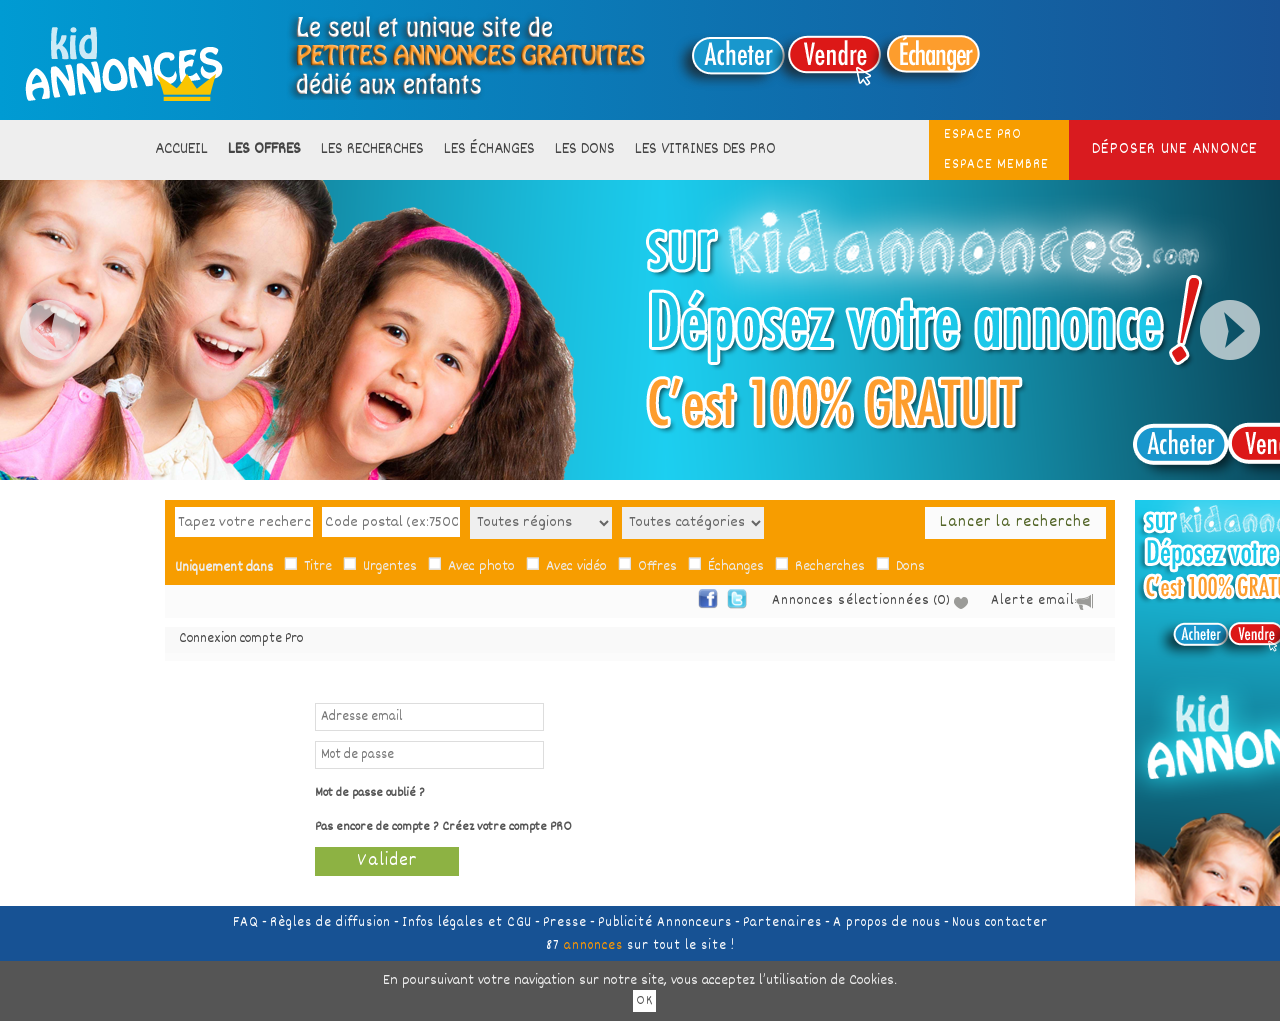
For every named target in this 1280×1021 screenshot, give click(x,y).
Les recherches (372, 149)
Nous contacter (1000, 923)
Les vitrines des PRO (705, 149)
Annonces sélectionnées (851, 601)
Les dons (585, 149)
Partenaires (782, 923)
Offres (657, 567)
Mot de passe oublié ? (370, 793)
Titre (318, 567)
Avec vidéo (576, 567)
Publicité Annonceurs (665, 923)
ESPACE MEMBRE (996, 165)
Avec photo (481, 567)
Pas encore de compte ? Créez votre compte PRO (443, 827)
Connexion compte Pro (241, 639)
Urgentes (390, 567)
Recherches (830, 567)
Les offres (264, 149)
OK (644, 1001)
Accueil (181, 149)
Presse (565, 923)
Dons (910, 567)
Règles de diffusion (330, 923)
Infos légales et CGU (467, 923)
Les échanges (489, 149)
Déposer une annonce (1174, 149)
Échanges (736, 567)
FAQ (246, 923)
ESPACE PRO (983, 135)
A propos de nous (887, 923)
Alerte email (1032, 601)
